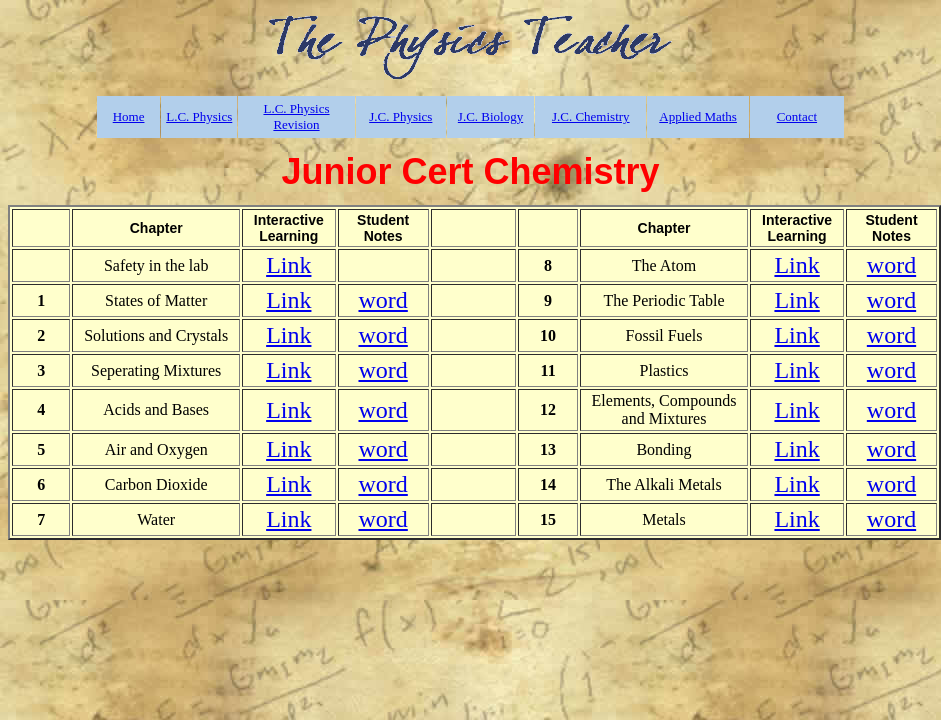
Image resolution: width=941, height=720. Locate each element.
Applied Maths (698, 116)
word (891, 265)
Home (129, 116)
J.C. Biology (490, 116)
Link (288, 265)
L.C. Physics (199, 116)
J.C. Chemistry (591, 116)
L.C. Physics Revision (296, 116)
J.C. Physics (400, 116)
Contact (797, 116)
